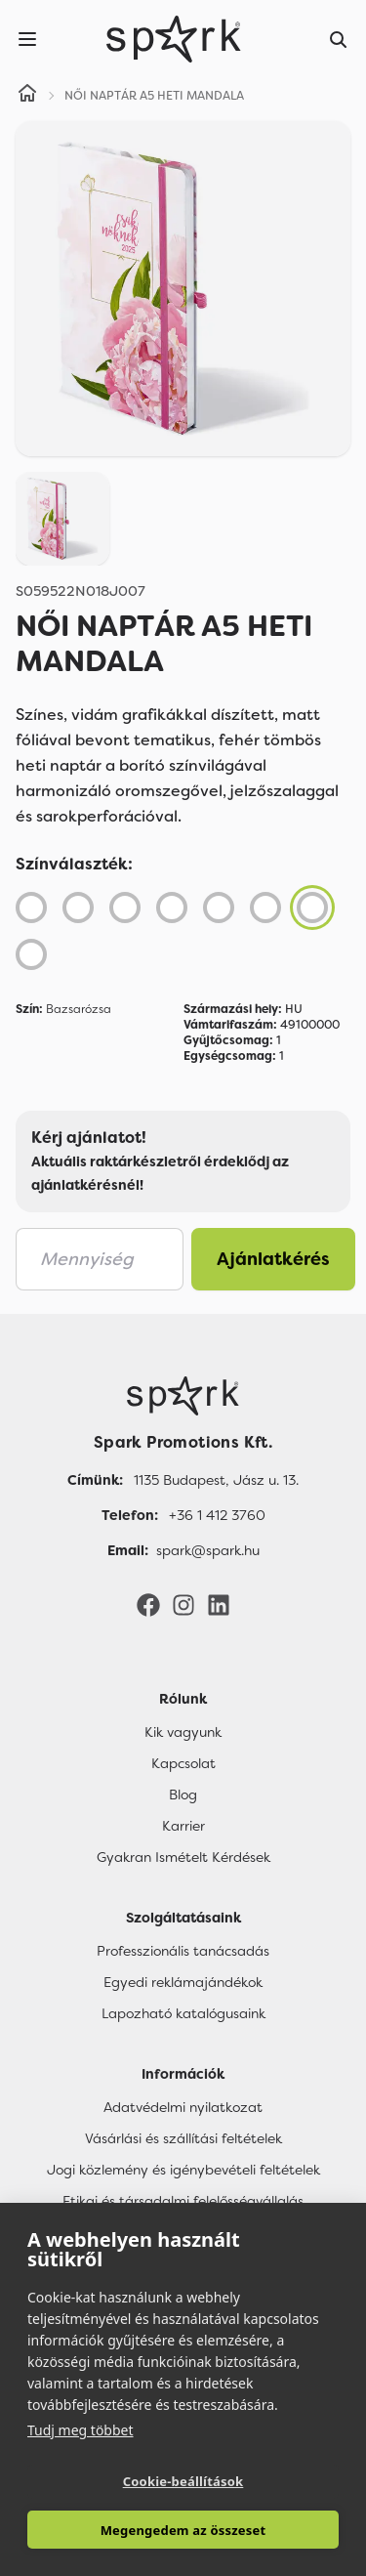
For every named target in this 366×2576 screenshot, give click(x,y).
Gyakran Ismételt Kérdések (183, 1857)
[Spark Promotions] (173, 39)
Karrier (183, 1826)
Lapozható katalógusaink (183, 2013)
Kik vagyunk (183, 1732)
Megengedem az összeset (183, 2530)
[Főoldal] (183, 1395)
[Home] (27, 96)
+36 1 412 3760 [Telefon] (217, 1515)
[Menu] (27, 39)
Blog (183, 1794)
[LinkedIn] (218, 1604)
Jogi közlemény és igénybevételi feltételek (183, 2169)
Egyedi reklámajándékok (183, 1982)
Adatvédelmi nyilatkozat (183, 2107)
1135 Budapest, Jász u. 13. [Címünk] (216, 1480)
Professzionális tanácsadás (183, 1951)
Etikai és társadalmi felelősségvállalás (183, 2201)
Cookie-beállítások (183, 2481)
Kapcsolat (183, 1763)
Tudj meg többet (80, 2430)
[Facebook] (148, 1604)
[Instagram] (183, 1604)
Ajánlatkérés (273, 1259)
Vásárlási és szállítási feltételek (183, 2138)
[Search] (338, 39)
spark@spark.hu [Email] (208, 1550)
